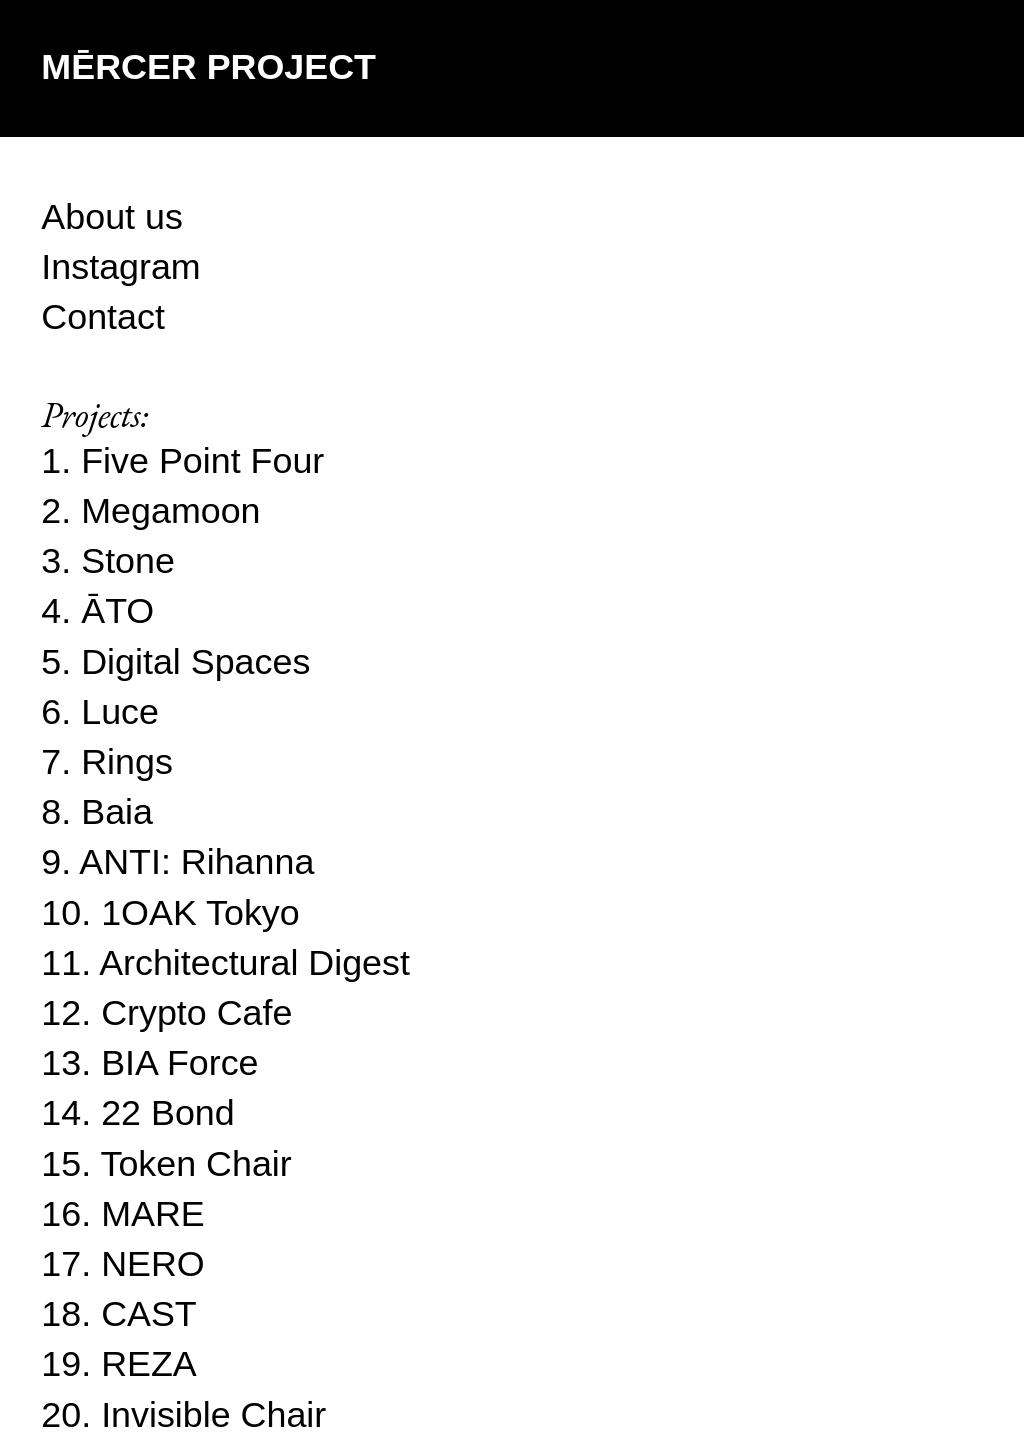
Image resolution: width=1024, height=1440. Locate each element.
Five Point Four (202, 461)
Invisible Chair (213, 1415)
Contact (103, 317)
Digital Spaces (195, 662)
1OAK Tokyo (200, 913)
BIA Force (179, 1063)
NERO (153, 1264)
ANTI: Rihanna (196, 862)
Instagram (120, 267)
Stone (128, 561)
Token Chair (196, 1164)
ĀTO (117, 611)
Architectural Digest (254, 963)
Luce (120, 712)
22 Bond (168, 1113)
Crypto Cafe (196, 1013)
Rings (127, 762)
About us (112, 217)
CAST (149, 1314)
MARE (153, 1214)
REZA (149, 1364)
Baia (117, 812)
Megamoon (170, 511)
